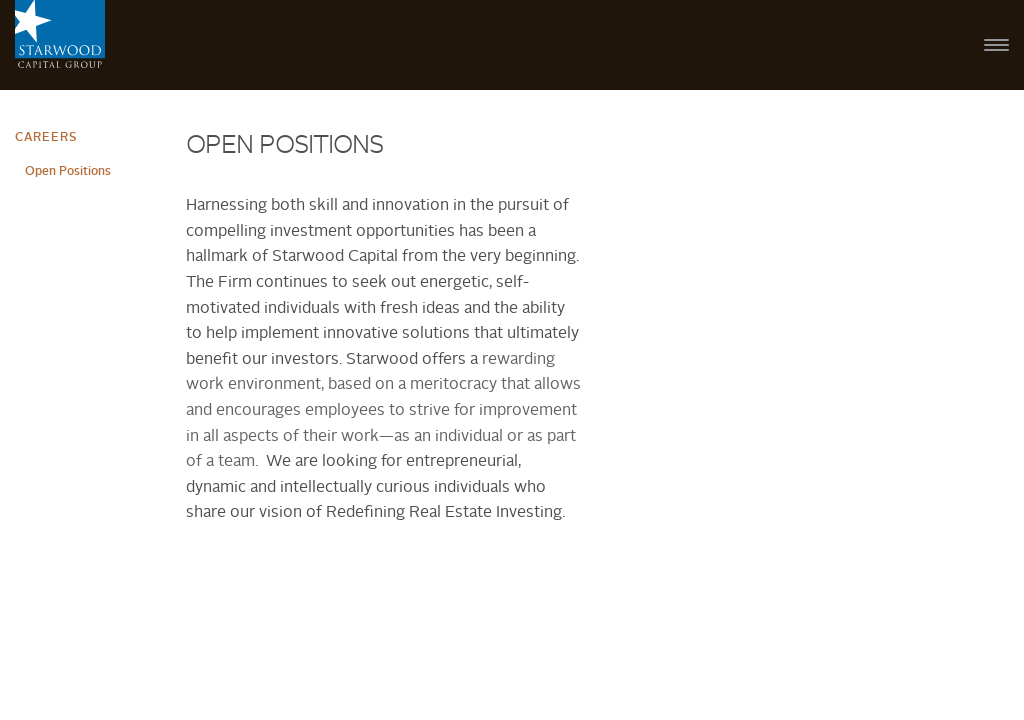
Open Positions (68, 172)
